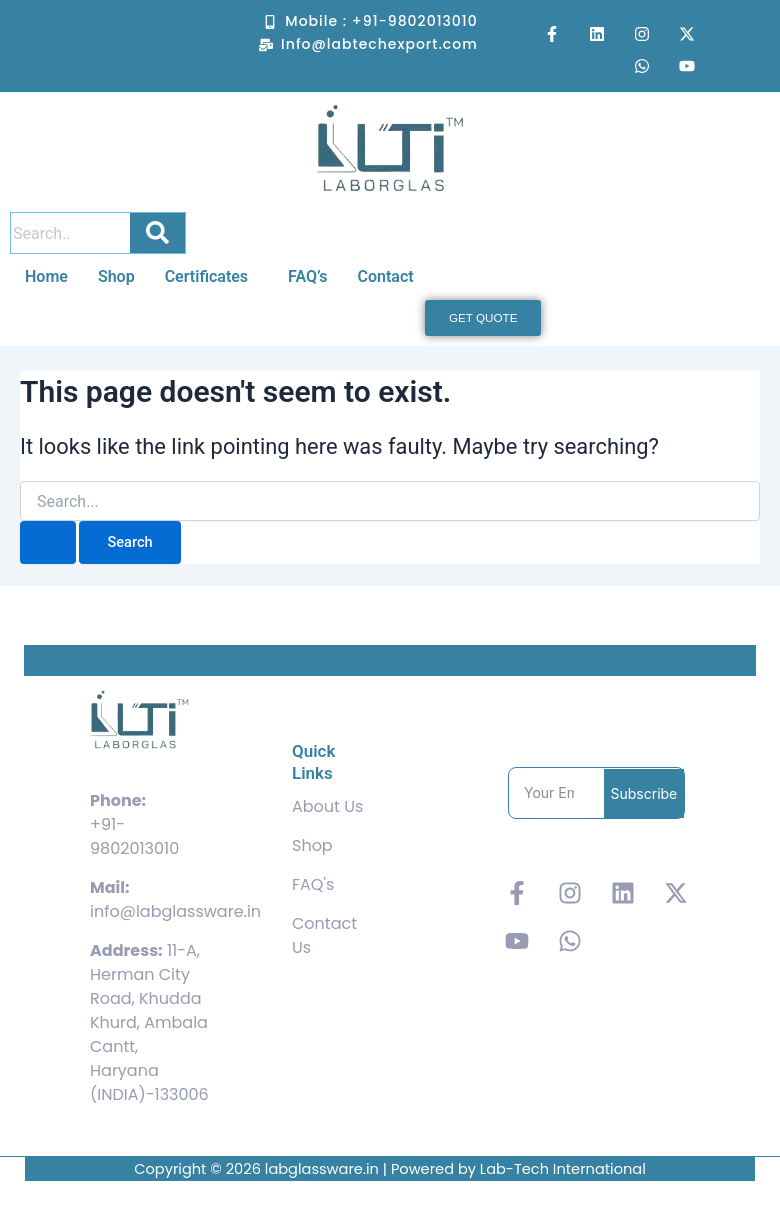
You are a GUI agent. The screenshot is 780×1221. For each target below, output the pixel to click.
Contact (385, 276)
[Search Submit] (48, 542)
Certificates (206, 276)
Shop (116, 276)
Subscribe (644, 793)
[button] (211, 277)
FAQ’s (307, 276)
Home (46, 276)
